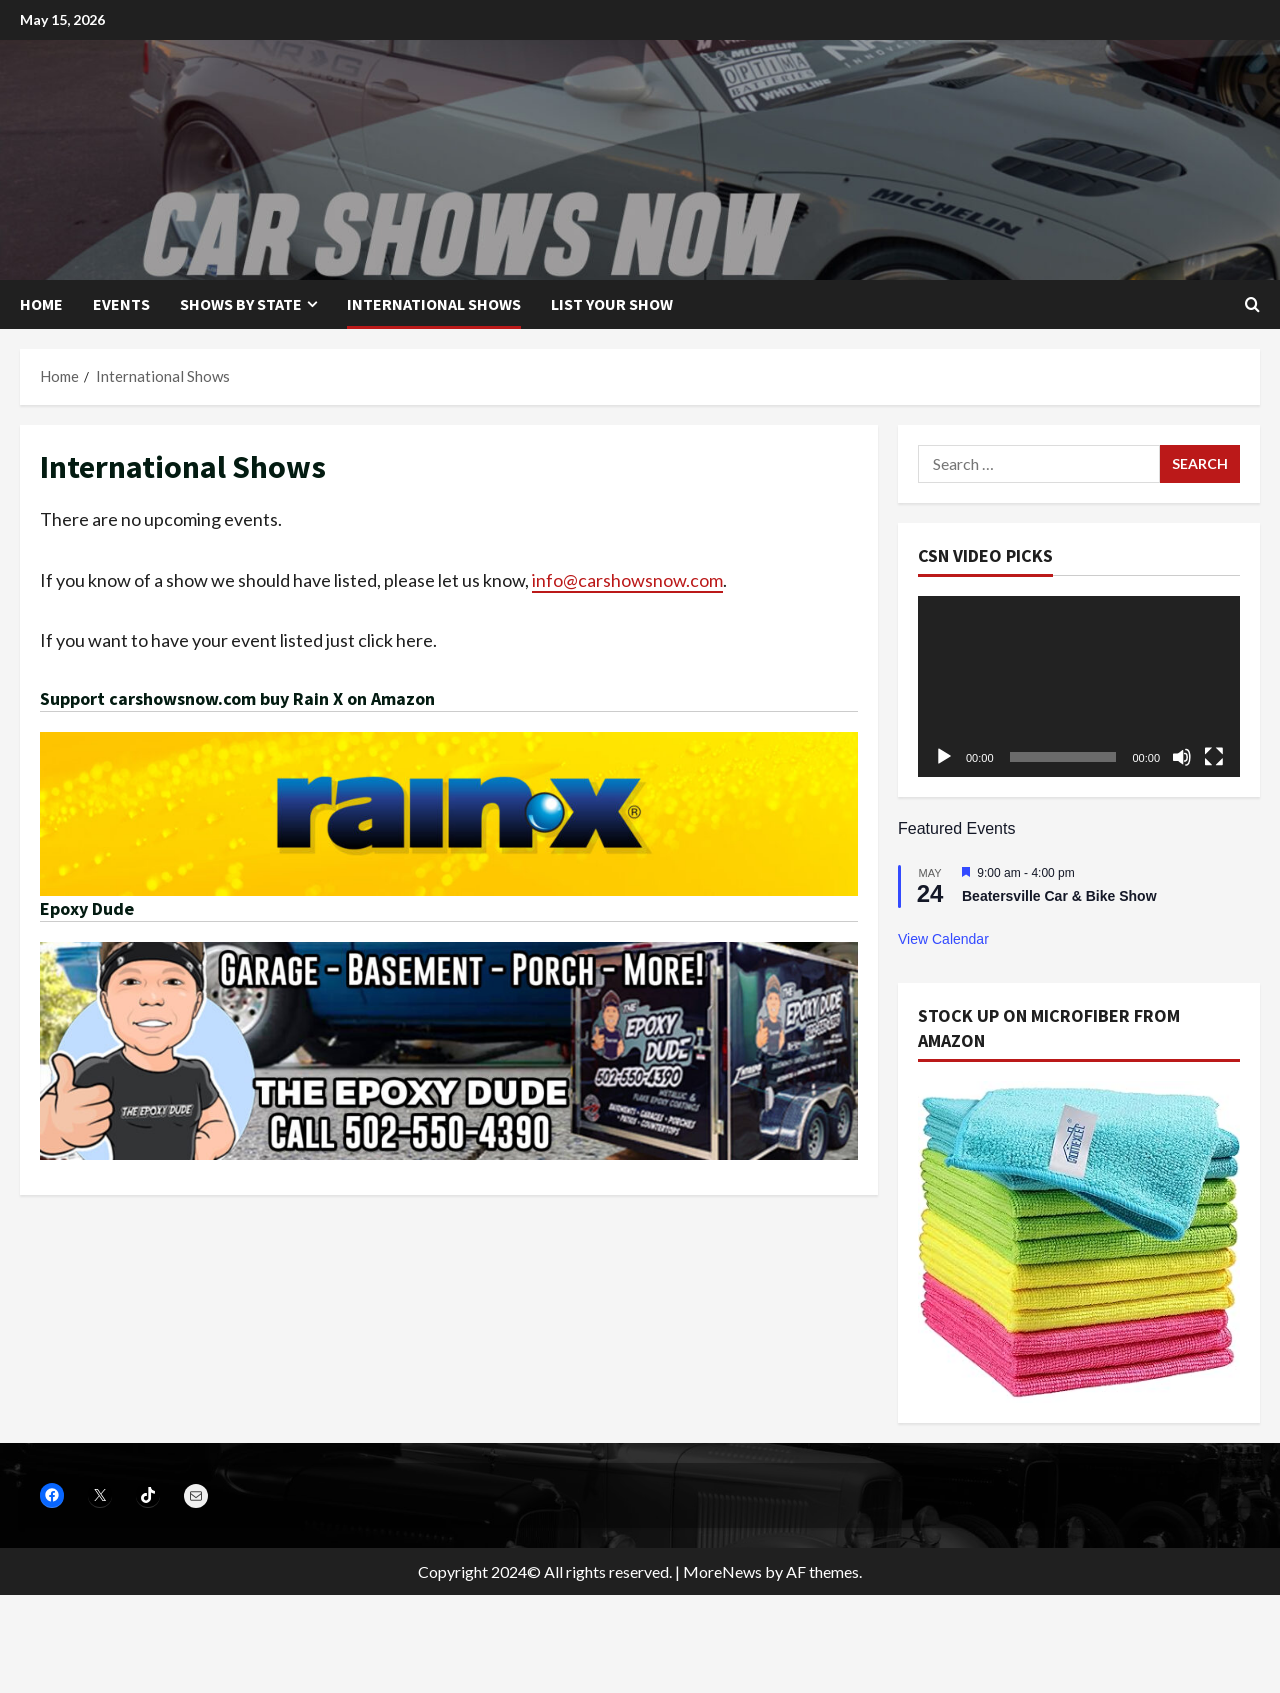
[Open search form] (1252, 304)
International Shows (434, 304)
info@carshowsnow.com (627, 580)
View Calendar (943, 939)
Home (41, 304)
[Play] (944, 757)
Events (121, 304)
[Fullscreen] (1214, 757)
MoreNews (722, 1571)
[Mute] (1182, 757)
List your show (612, 304)
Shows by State (241, 304)
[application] (1079, 686)
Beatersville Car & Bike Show (1059, 896)
